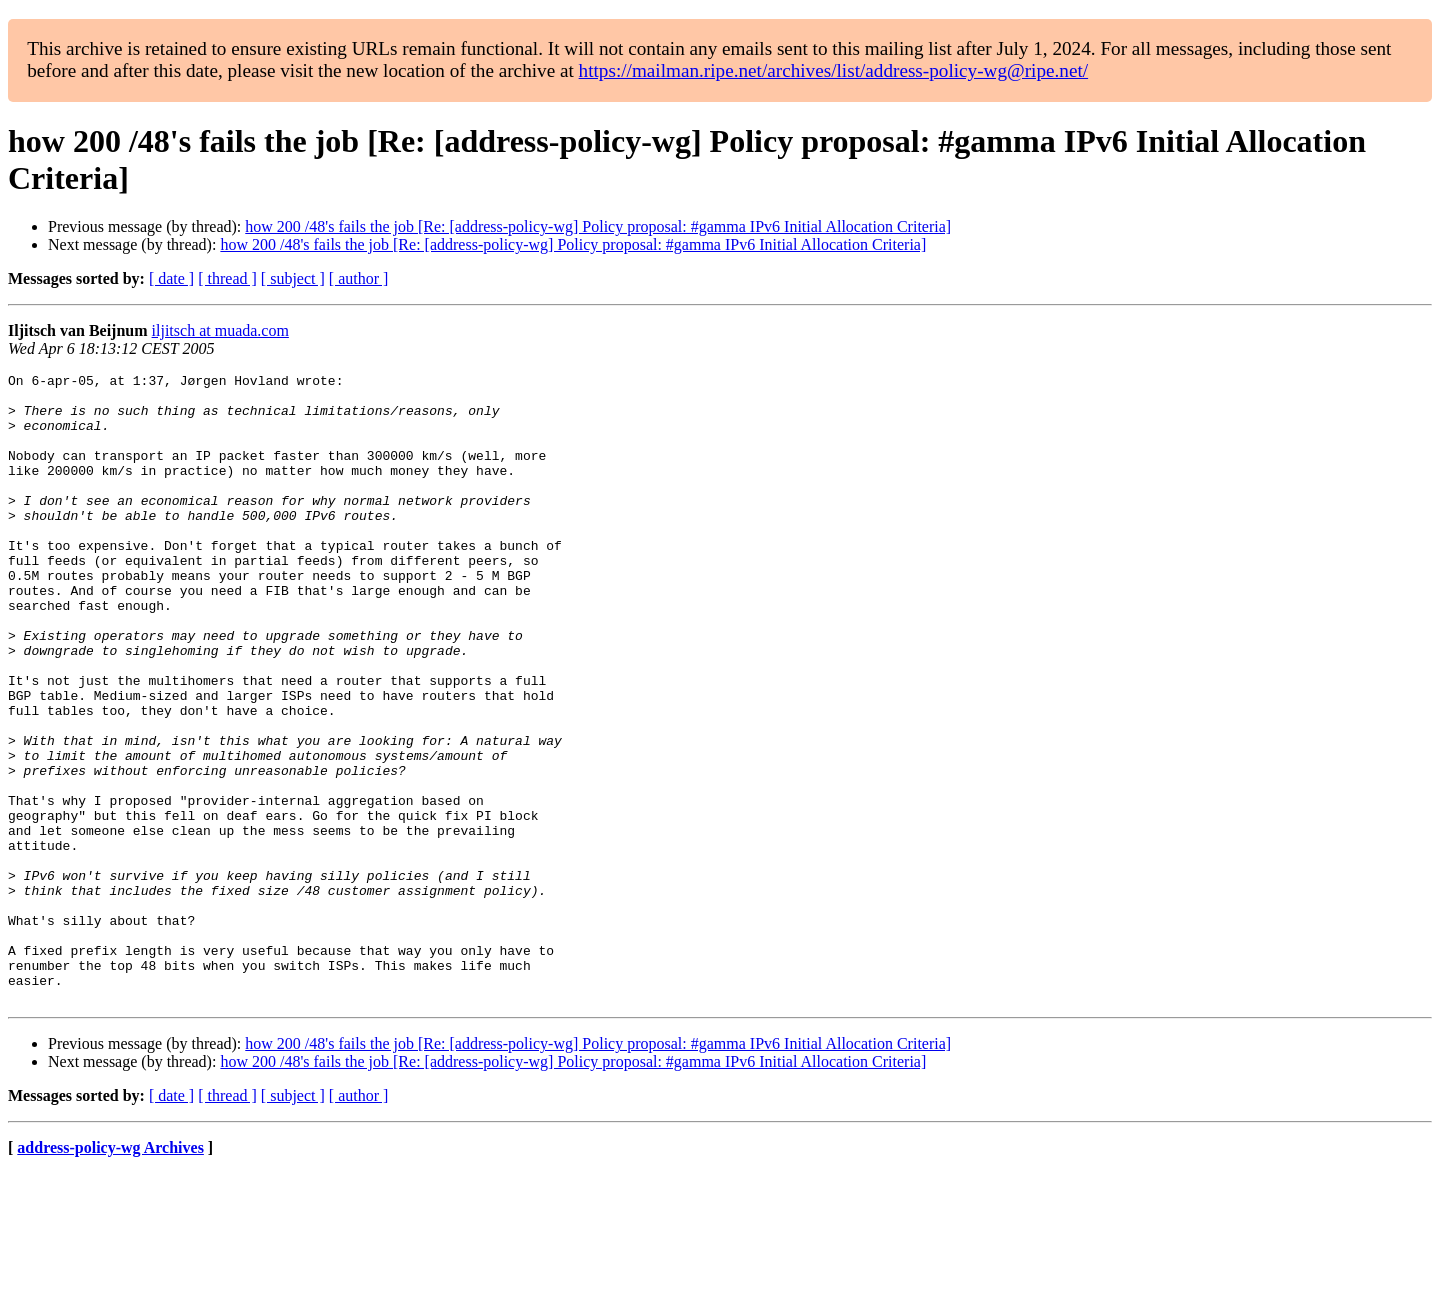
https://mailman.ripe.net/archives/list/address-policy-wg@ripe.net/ (834, 70)
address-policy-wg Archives (110, 1273)
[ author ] (359, 278)
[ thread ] (227, 278)
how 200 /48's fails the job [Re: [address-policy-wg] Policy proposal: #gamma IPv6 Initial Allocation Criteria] (598, 226)
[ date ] (171, 278)
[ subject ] (293, 278)
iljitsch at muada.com (220, 330)
